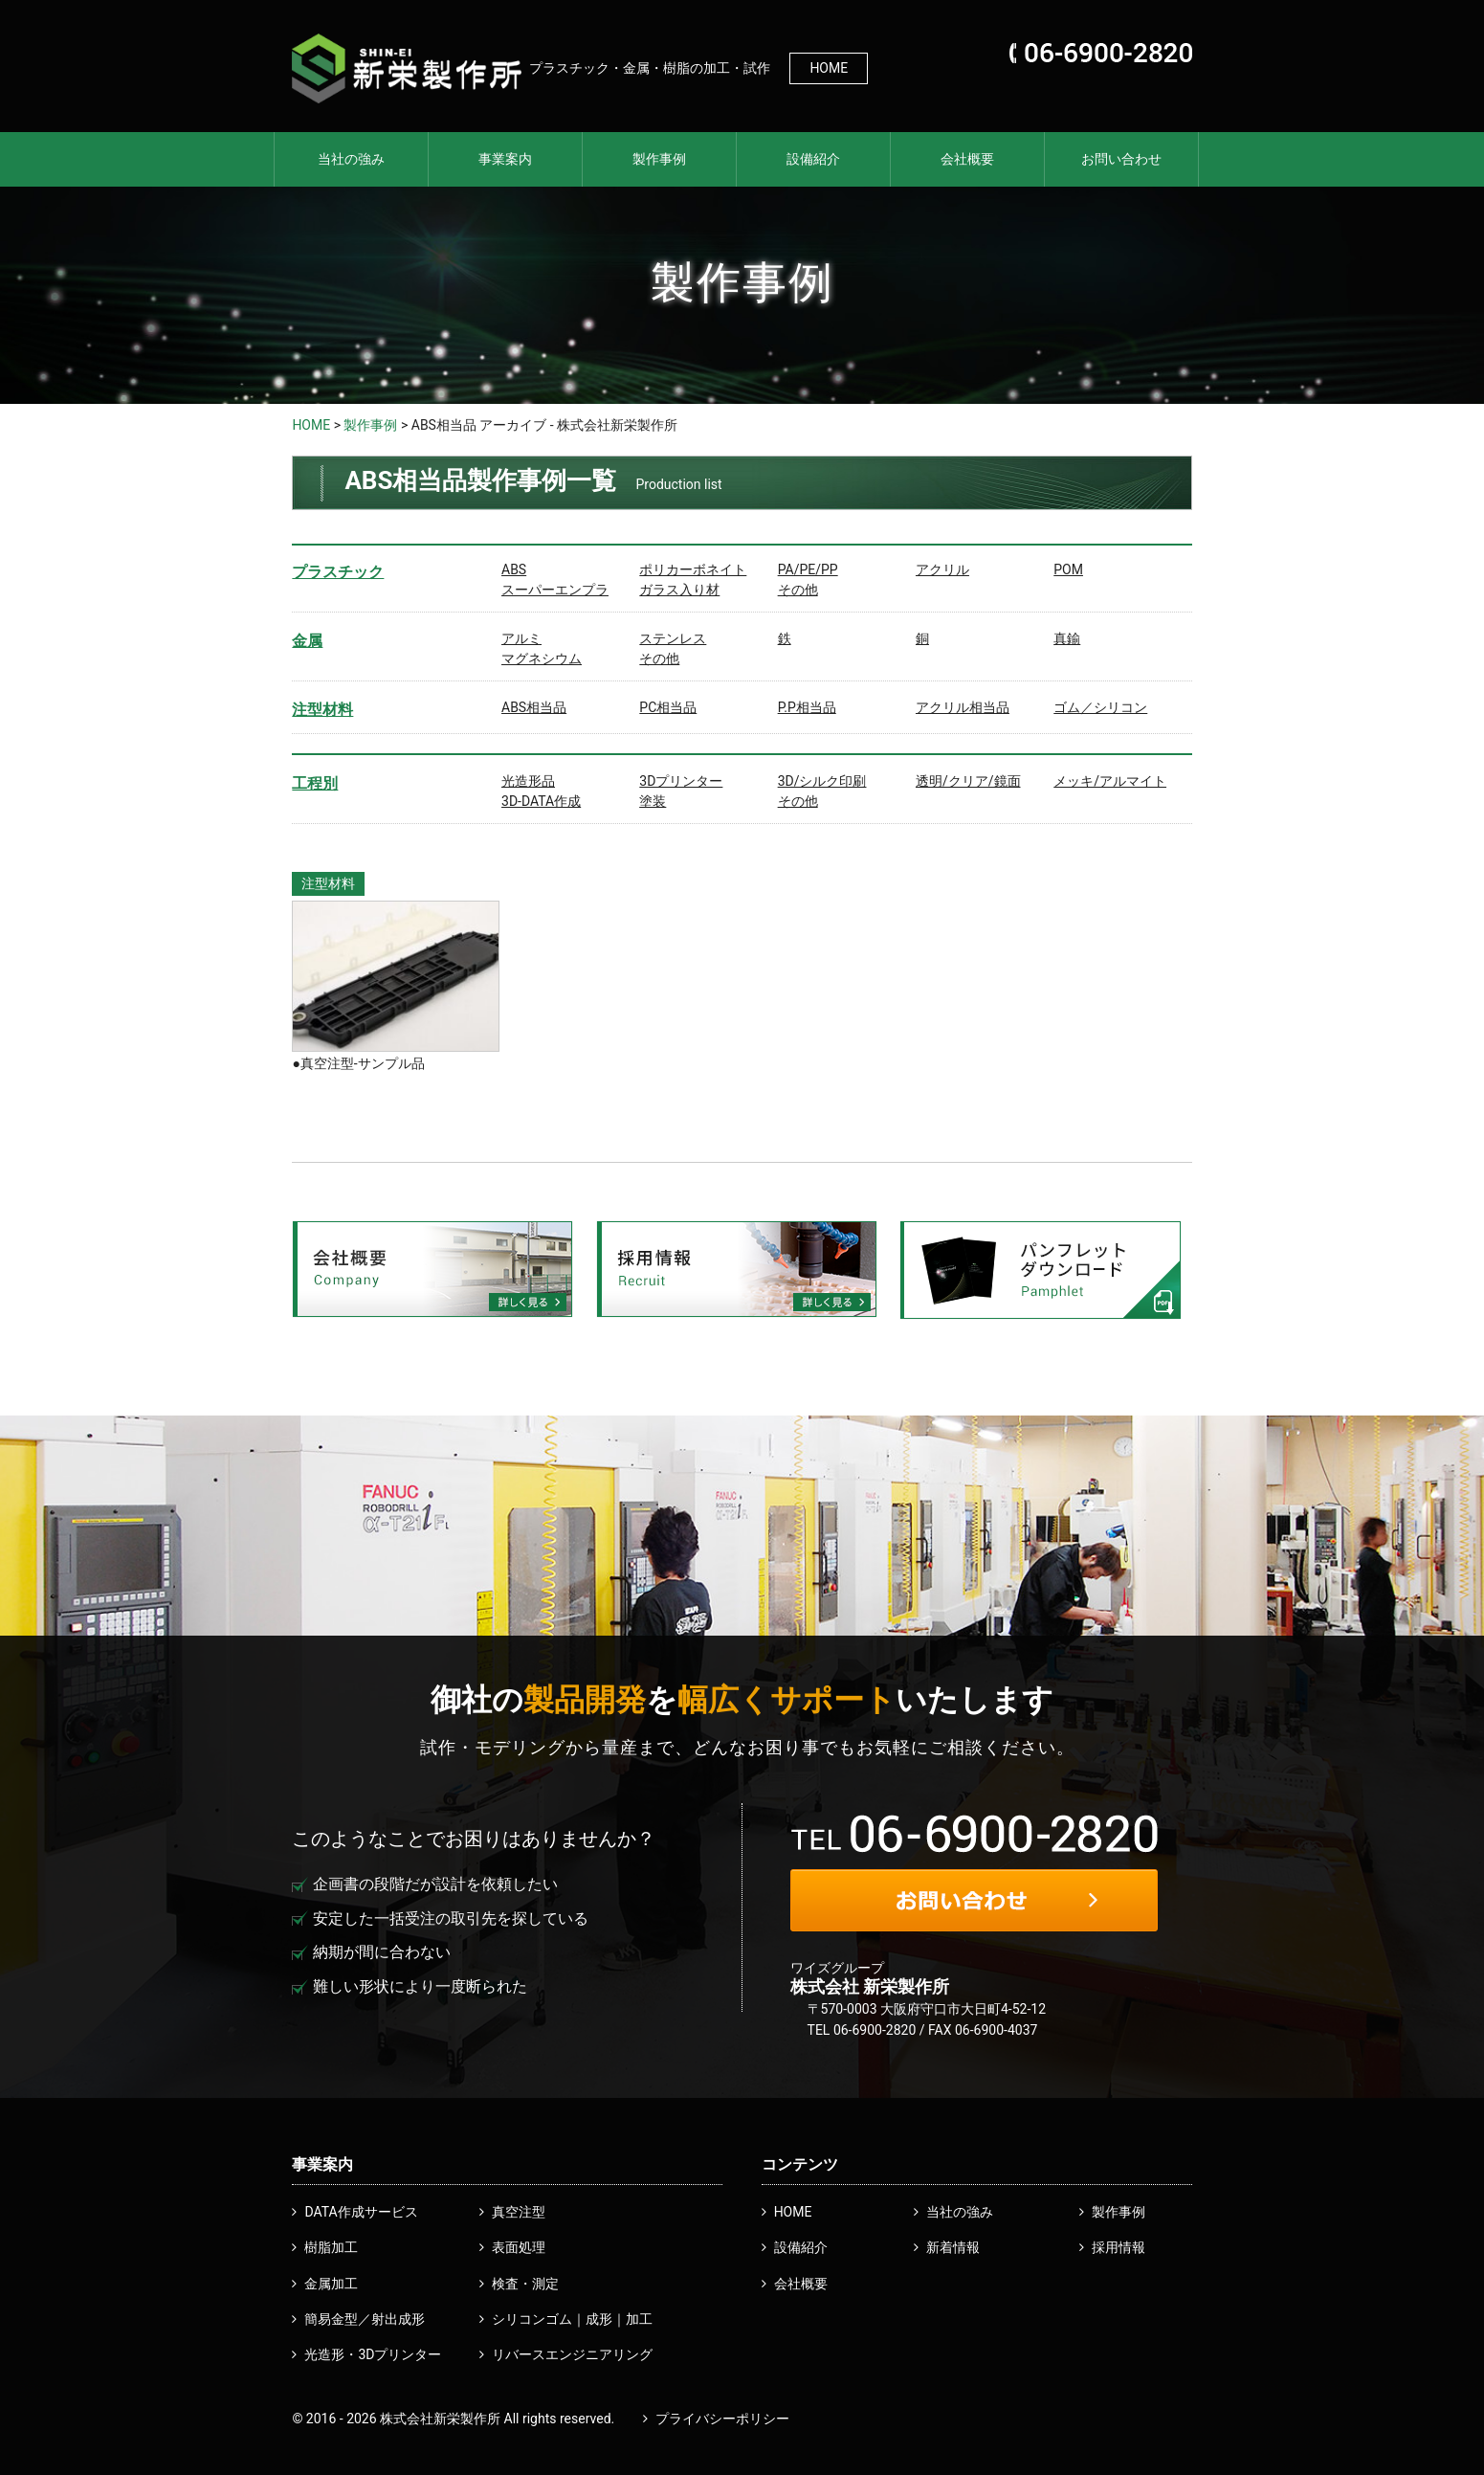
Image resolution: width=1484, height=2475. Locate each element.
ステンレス (672, 638)
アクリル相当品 (962, 707)
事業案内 (505, 159)
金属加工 (331, 2283)
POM (1068, 569)
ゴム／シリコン (1100, 707)
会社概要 (967, 159)
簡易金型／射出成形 (364, 2319)
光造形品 (528, 781)
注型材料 (322, 710)
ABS (513, 569)
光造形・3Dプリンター (372, 2354)
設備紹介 (813, 159)
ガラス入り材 (679, 589)
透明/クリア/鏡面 (968, 781)
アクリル (942, 569)
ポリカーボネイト (692, 569)
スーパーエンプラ (555, 589)
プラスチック (338, 572)
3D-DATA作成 (541, 801)
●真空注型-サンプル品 (358, 1063)
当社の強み (351, 159)
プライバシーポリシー (722, 2418)
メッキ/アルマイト (1109, 781)
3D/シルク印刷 (822, 781)
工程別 (315, 783)
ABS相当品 (533, 707)
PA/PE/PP (808, 569)
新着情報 (953, 2247)
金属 (307, 641)
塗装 (652, 801)
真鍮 (1066, 638)
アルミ (521, 638)
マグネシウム (541, 658)
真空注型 (518, 2211)
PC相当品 (668, 707)
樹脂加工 (331, 2247)
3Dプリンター (680, 781)
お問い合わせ (1121, 159)
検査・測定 (525, 2283)
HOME (828, 68)
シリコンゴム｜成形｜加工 (572, 2319)
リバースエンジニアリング (572, 2354)
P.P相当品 (807, 707)
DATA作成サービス (360, 2211)
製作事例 (659, 159)
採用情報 (1118, 2247)
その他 (798, 589)
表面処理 (518, 2247)
